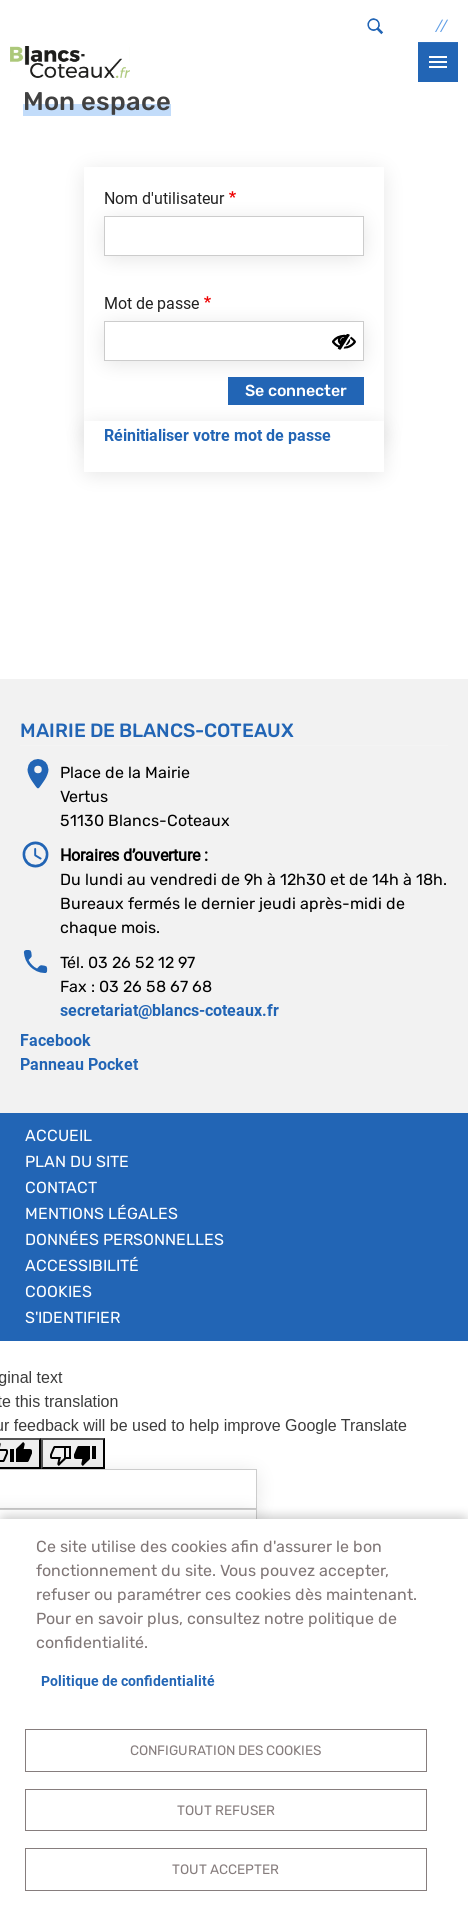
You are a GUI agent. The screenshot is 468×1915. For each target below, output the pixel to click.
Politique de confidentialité (128, 1681)
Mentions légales (101, 1213)
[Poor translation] (73, 1453)
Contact (61, 1187)
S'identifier (72, 1317)
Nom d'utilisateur (164, 198)
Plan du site (77, 1161)
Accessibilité (82, 1265)
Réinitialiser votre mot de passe (217, 435)
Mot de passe (151, 303)
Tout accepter (225, 1869)
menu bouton (438, 62)
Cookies (58, 1291)
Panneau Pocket (79, 1064)
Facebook (55, 1040)
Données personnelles (124, 1239)
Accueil (58, 1135)
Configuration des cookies (225, 1750)
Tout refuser (226, 1810)
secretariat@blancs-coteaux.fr (169, 1010)
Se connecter (296, 390)
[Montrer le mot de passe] (344, 342)
